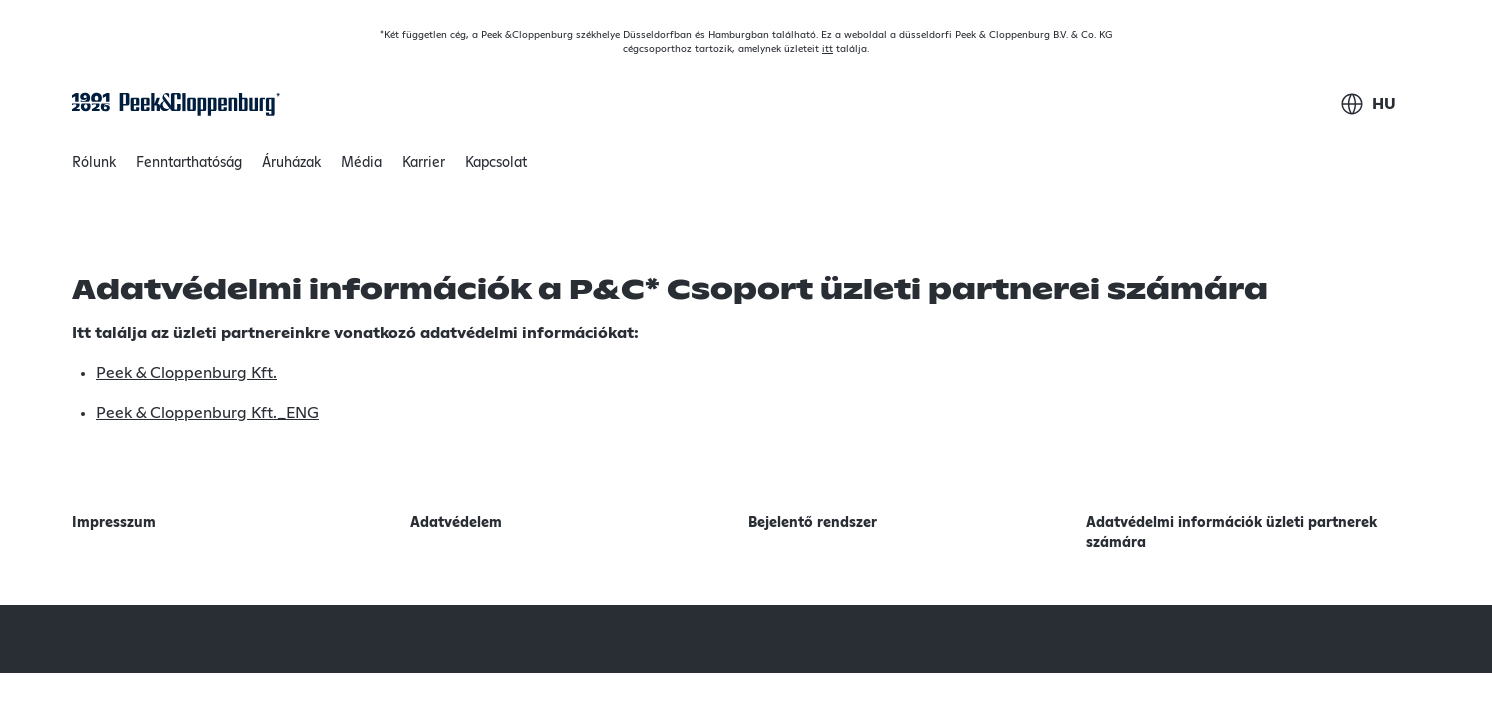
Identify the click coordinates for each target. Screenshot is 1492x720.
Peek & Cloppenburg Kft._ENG (207, 413)
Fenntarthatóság (189, 168)
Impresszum (114, 523)
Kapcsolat (496, 163)
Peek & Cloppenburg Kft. (186, 373)
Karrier (423, 163)
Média (361, 163)
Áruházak (291, 163)
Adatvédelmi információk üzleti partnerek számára (1231, 533)
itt (827, 49)
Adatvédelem (456, 523)
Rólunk (94, 168)
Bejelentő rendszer (812, 523)
